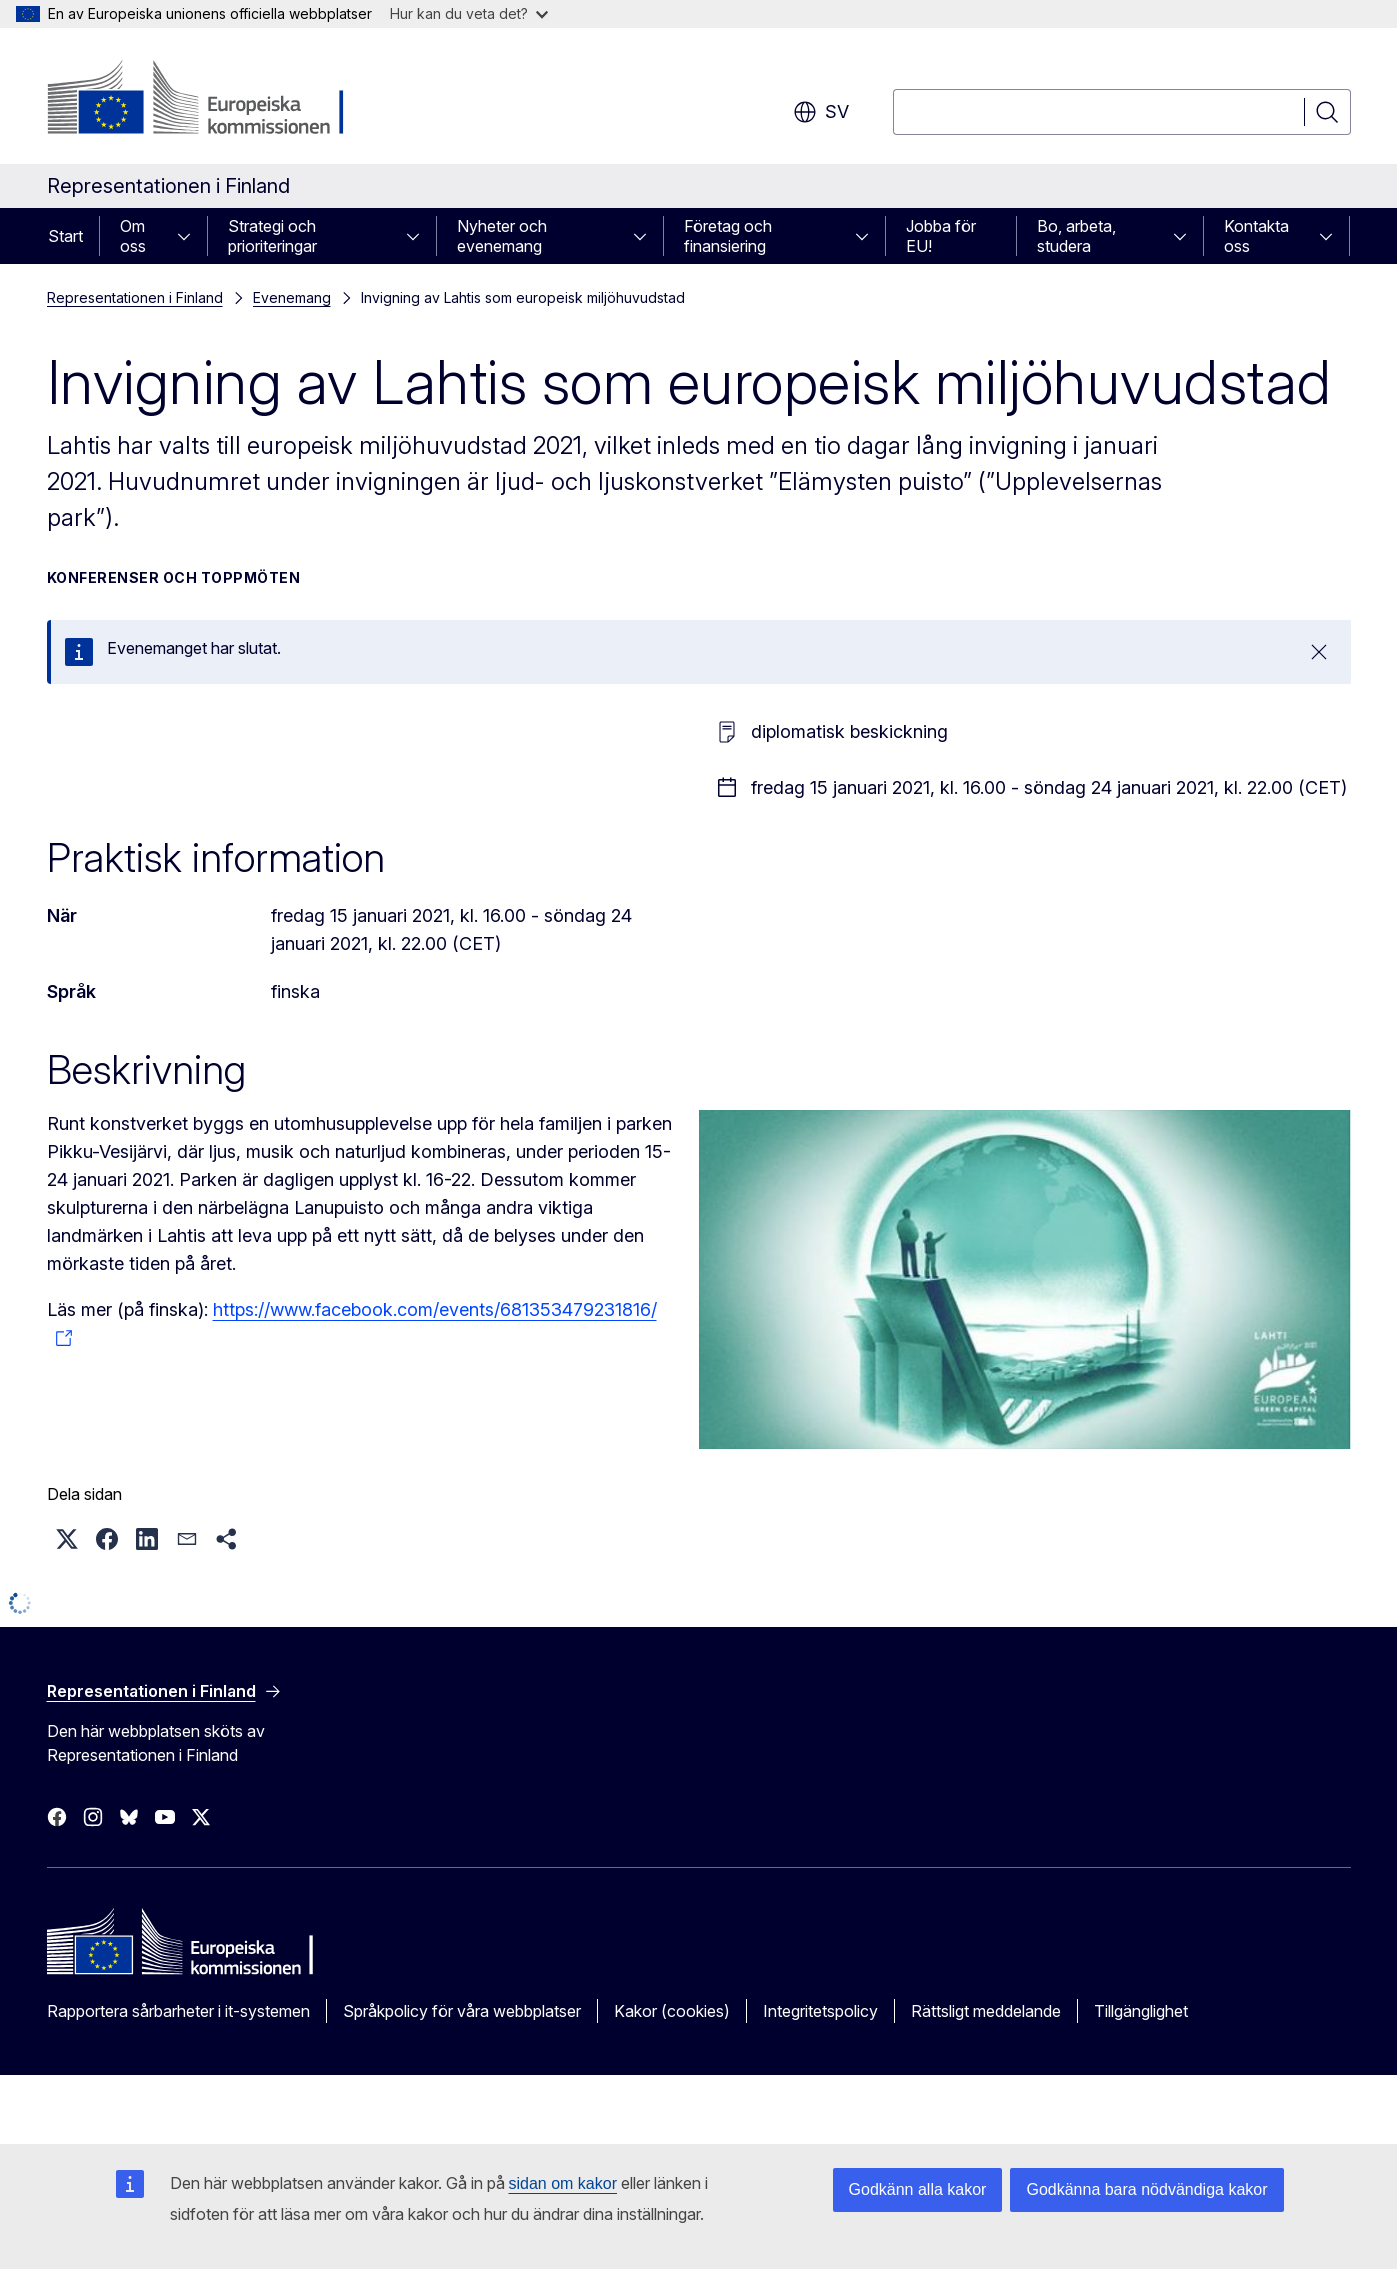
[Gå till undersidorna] (190, 236)
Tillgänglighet (1141, 2011)
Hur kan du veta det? (469, 13)
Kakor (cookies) (672, 2011)
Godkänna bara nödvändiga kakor (1146, 2189)
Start (65, 236)
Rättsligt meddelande (986, 2011)
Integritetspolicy (820, 2011)
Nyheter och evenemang (502, 236)
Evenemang (292, 297)
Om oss (133, 236)
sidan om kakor (563, 2183)
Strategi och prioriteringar (272, 236)
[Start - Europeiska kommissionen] (208, 100)
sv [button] (821, 112)
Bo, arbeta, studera (1076, 236)
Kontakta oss (1256, 236)
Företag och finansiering (728, 236)
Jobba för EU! (941, 236)
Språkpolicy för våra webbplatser (462, 2011)
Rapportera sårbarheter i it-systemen (178, 2011)
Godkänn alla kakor (918, 2189)
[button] (67, 1539)
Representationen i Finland (135, 297)
